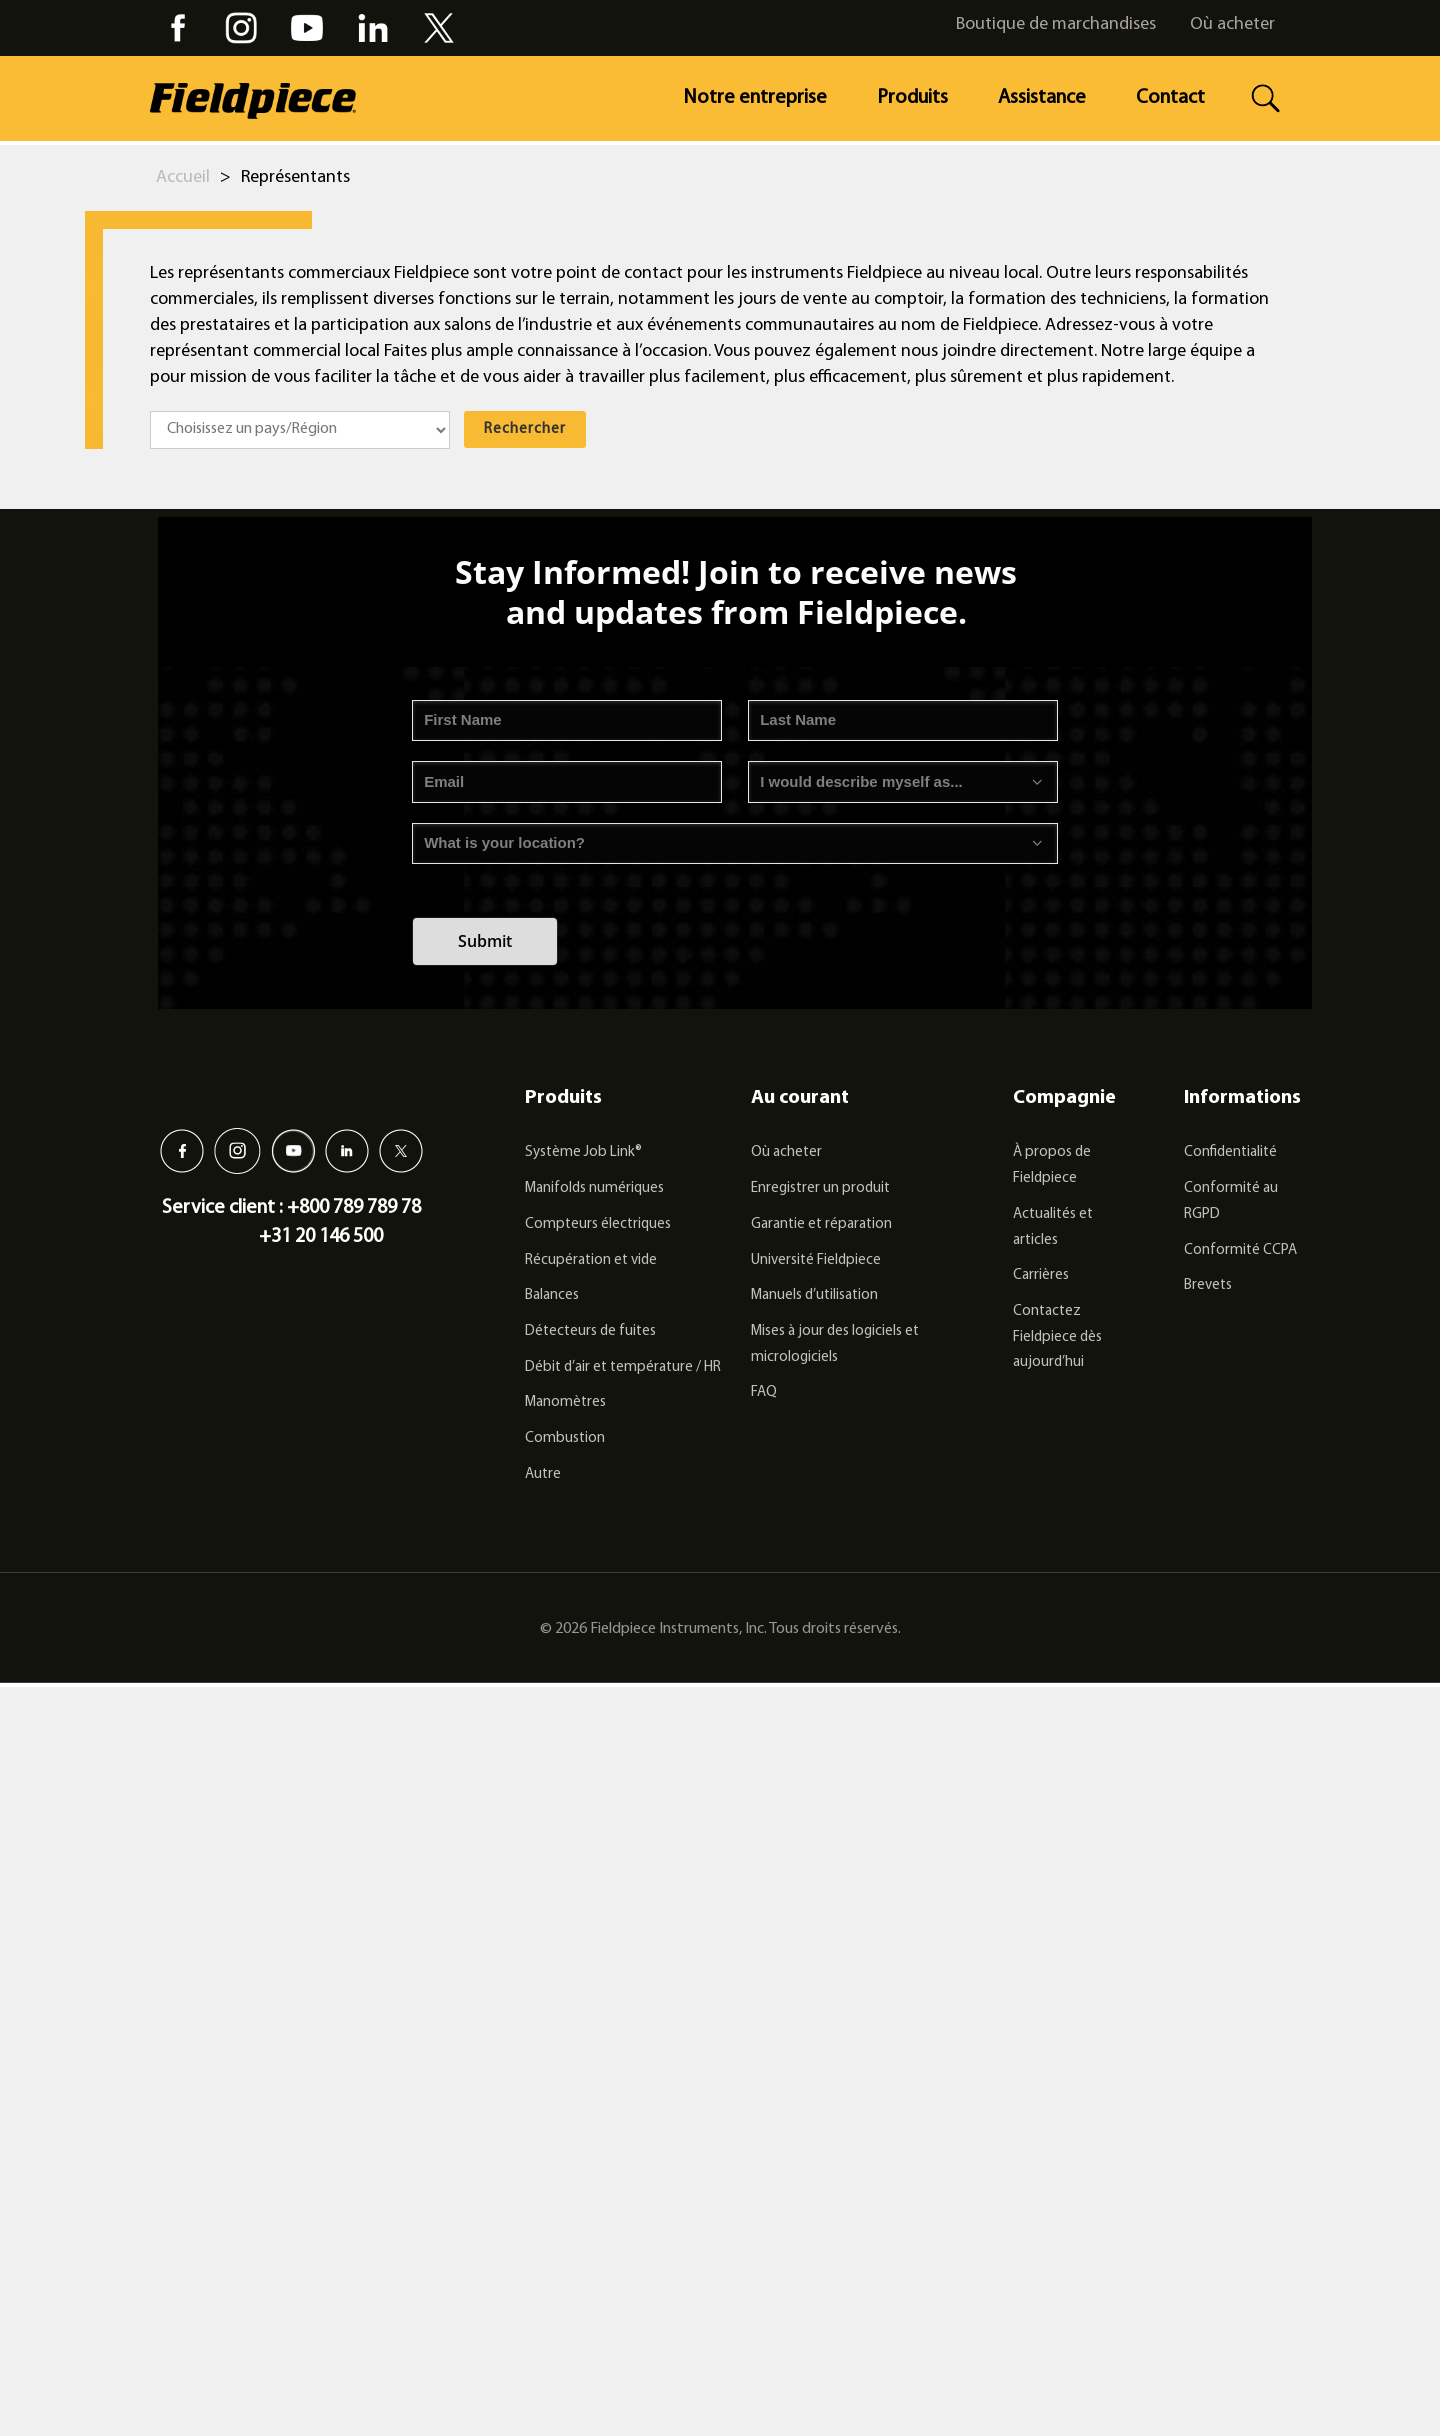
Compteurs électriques (598, 1224)
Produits (912, 98)
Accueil (183, 177)
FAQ (764, 1392)
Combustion (565, 1438)
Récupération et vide (591, 1260)
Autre (543, 1474)
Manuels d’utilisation (814, 1295)
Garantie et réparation (821, 1224)
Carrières (1041, 1275)
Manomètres (565, 1402)
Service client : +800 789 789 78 (291, 1208)
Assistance (1042, 98)
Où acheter (1232, 24)
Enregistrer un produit (820, 1188)
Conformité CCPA (1240, 1250)
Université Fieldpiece (816, 1260)
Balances (552, 1295)
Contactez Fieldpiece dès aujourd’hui (1057, 1337)
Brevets (1208, 1285)
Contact (1170, 98)
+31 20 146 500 (321, 1237)
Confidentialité (1230, 1152)
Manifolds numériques (594, 1188)
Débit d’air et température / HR (623, 1367)
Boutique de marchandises (1056, 24)
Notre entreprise (755, 98)
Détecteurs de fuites (590, 1331)
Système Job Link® (583, 1152)
